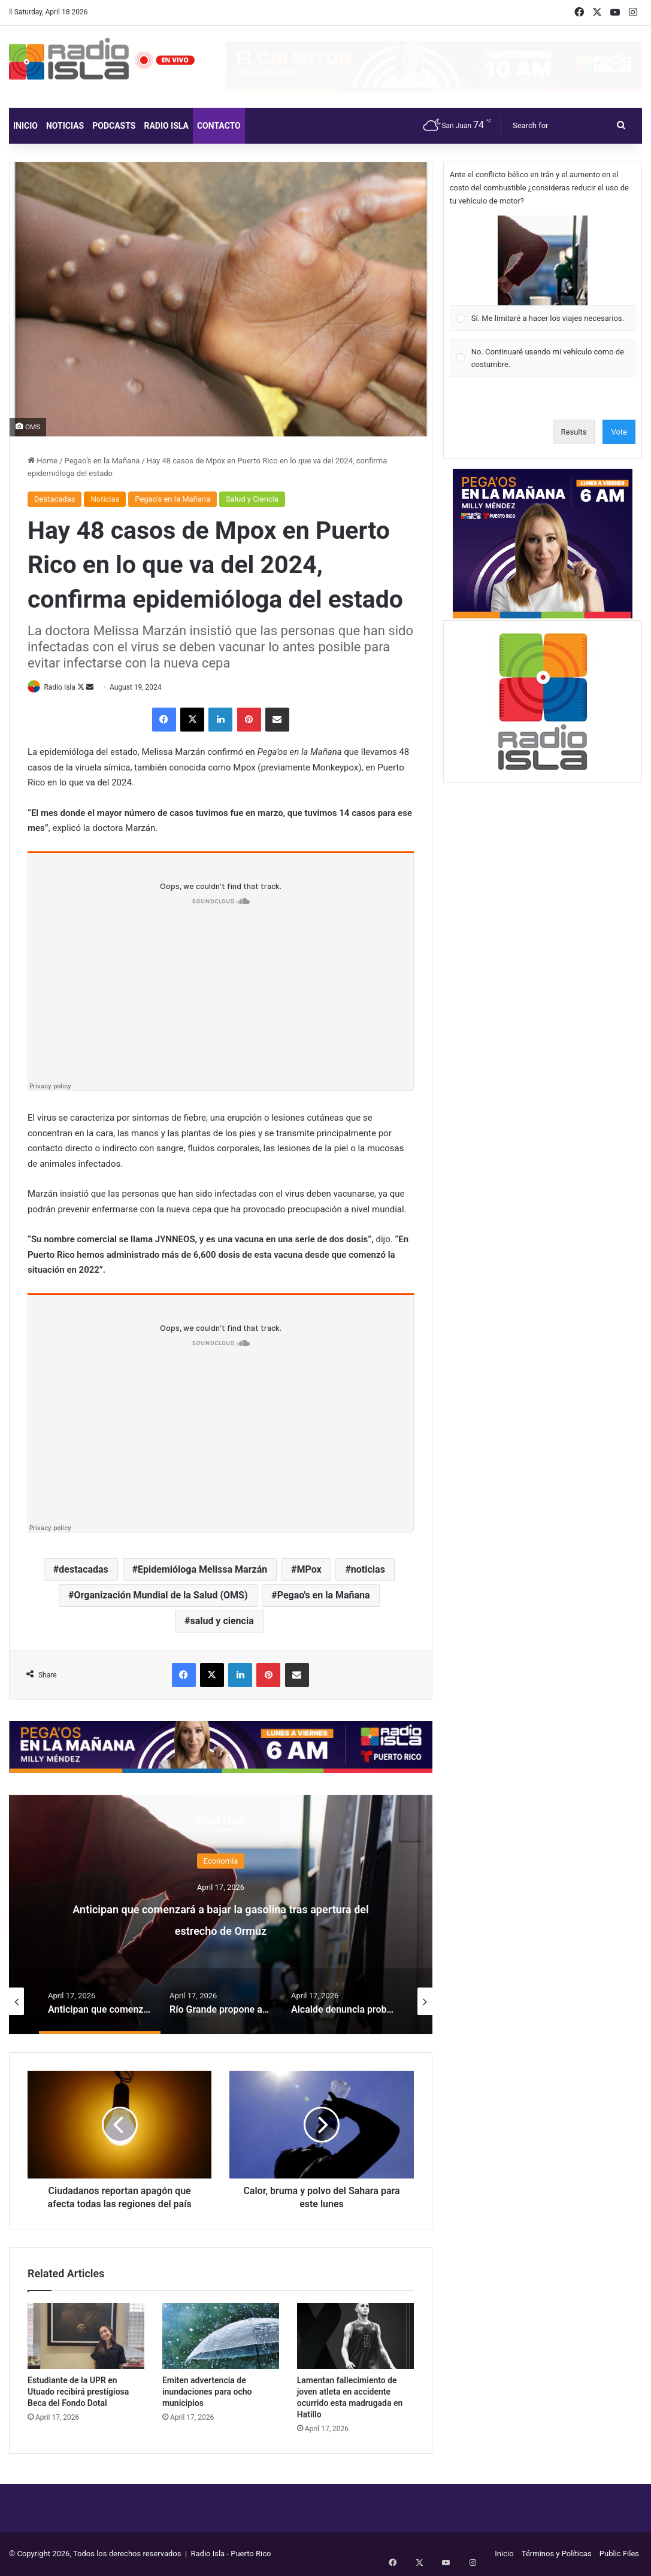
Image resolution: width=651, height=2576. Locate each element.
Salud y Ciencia (252, 498)
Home (42, 460)
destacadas (83, 1570)
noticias (368, 1570)
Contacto (219, 126)
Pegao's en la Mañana (323, 1596)
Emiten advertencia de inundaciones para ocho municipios (207, 2392)
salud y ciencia (221, 1622)
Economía (221, 1861)
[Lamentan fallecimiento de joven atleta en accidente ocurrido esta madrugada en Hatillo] (355, 2336)
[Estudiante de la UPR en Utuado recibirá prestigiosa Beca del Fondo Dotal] (86, 2336)
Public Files (619, 2554)
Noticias (65, 126)
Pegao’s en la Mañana (102, 460)
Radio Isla (166, 126)
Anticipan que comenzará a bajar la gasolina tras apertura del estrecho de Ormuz (220, 1929)
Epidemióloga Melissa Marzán (202, 1570)
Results (574, 431)
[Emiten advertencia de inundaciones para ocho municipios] (220, 2336)
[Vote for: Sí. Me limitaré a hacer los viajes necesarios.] (542, 273)
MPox (308, 1570)
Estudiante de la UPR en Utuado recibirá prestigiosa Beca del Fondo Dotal (78, 2392)
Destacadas (54, 498)
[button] (543, 260)
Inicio (25, 126)
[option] (220, 1915)
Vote (619, 431)
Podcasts (113, 126)
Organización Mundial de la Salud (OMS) (161, 1596)
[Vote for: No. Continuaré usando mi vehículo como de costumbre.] (542, 358)
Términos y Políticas (557, 2554)
